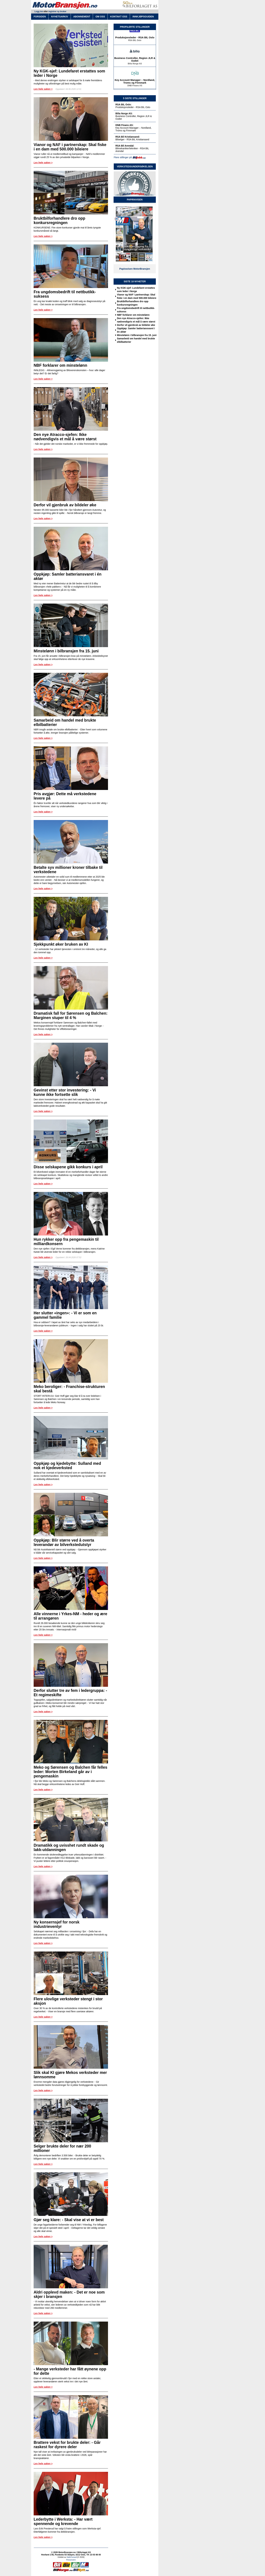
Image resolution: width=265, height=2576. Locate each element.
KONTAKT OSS (118, 16)
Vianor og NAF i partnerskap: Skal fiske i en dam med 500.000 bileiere (136, 296)
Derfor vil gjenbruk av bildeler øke (136, 325)
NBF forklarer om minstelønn (133, 315)
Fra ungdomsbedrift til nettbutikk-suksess (136, 310)
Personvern (71, 2560)
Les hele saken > (43, 89)
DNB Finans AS (134, 87)
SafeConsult (72, 2557)
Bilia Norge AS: (123, 113)
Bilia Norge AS (135, 65)
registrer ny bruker (57, 11)
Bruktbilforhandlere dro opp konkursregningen (132, 303)
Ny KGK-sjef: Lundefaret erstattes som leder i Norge (136, 290)
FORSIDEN (40, 16)
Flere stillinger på (123, 157)
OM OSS (100, 16)
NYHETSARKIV (59, 16)
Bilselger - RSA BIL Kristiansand (132, 139)
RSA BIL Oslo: (123, 104)
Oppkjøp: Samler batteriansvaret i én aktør (136, 330)
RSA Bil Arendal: (124, 145)
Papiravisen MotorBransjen (134, 268)
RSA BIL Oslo (134, 42)
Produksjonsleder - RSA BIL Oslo (134, 39)
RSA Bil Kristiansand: (127, 136)
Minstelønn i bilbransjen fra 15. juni (136, 335)
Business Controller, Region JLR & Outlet (134, 61)
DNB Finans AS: (124, 125)
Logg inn (38, 11)
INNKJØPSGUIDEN (143, 16)
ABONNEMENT (81, 16)
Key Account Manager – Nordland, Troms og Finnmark (135, 83)
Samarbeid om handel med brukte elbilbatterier (136, 340)
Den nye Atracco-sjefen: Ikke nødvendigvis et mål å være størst (136, 320)
